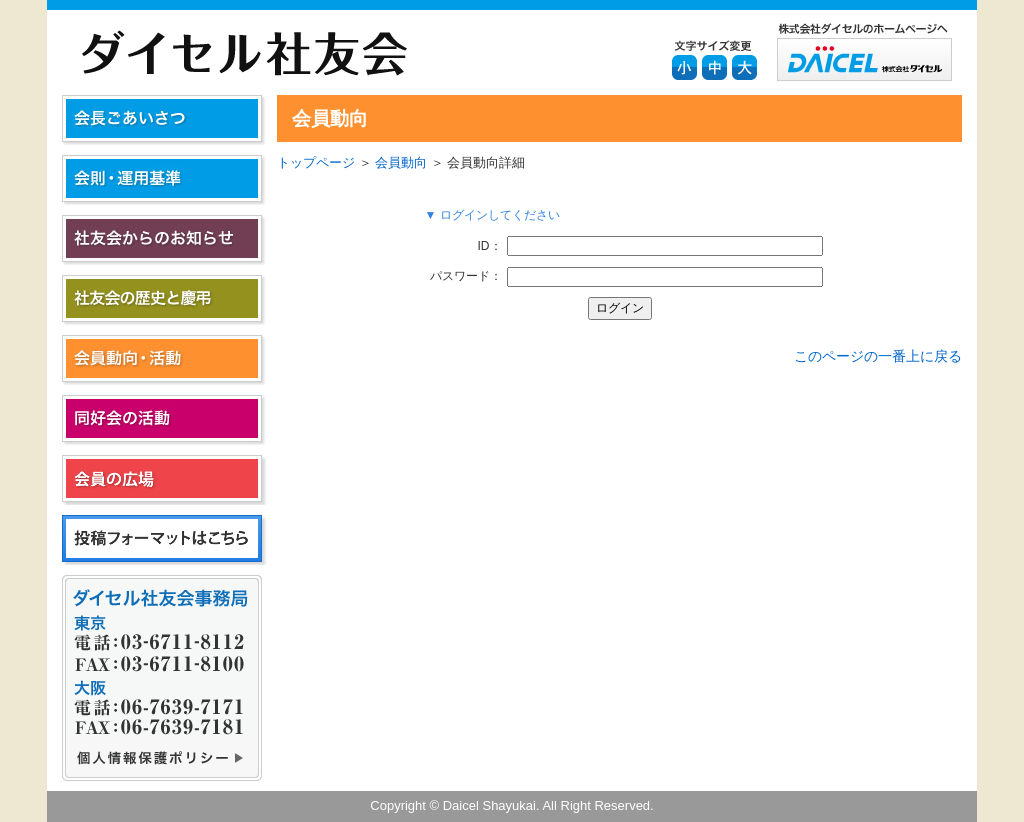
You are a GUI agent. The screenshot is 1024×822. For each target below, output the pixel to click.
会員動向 (401, 162)
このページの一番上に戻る (878, 356)
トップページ (316, 162)
